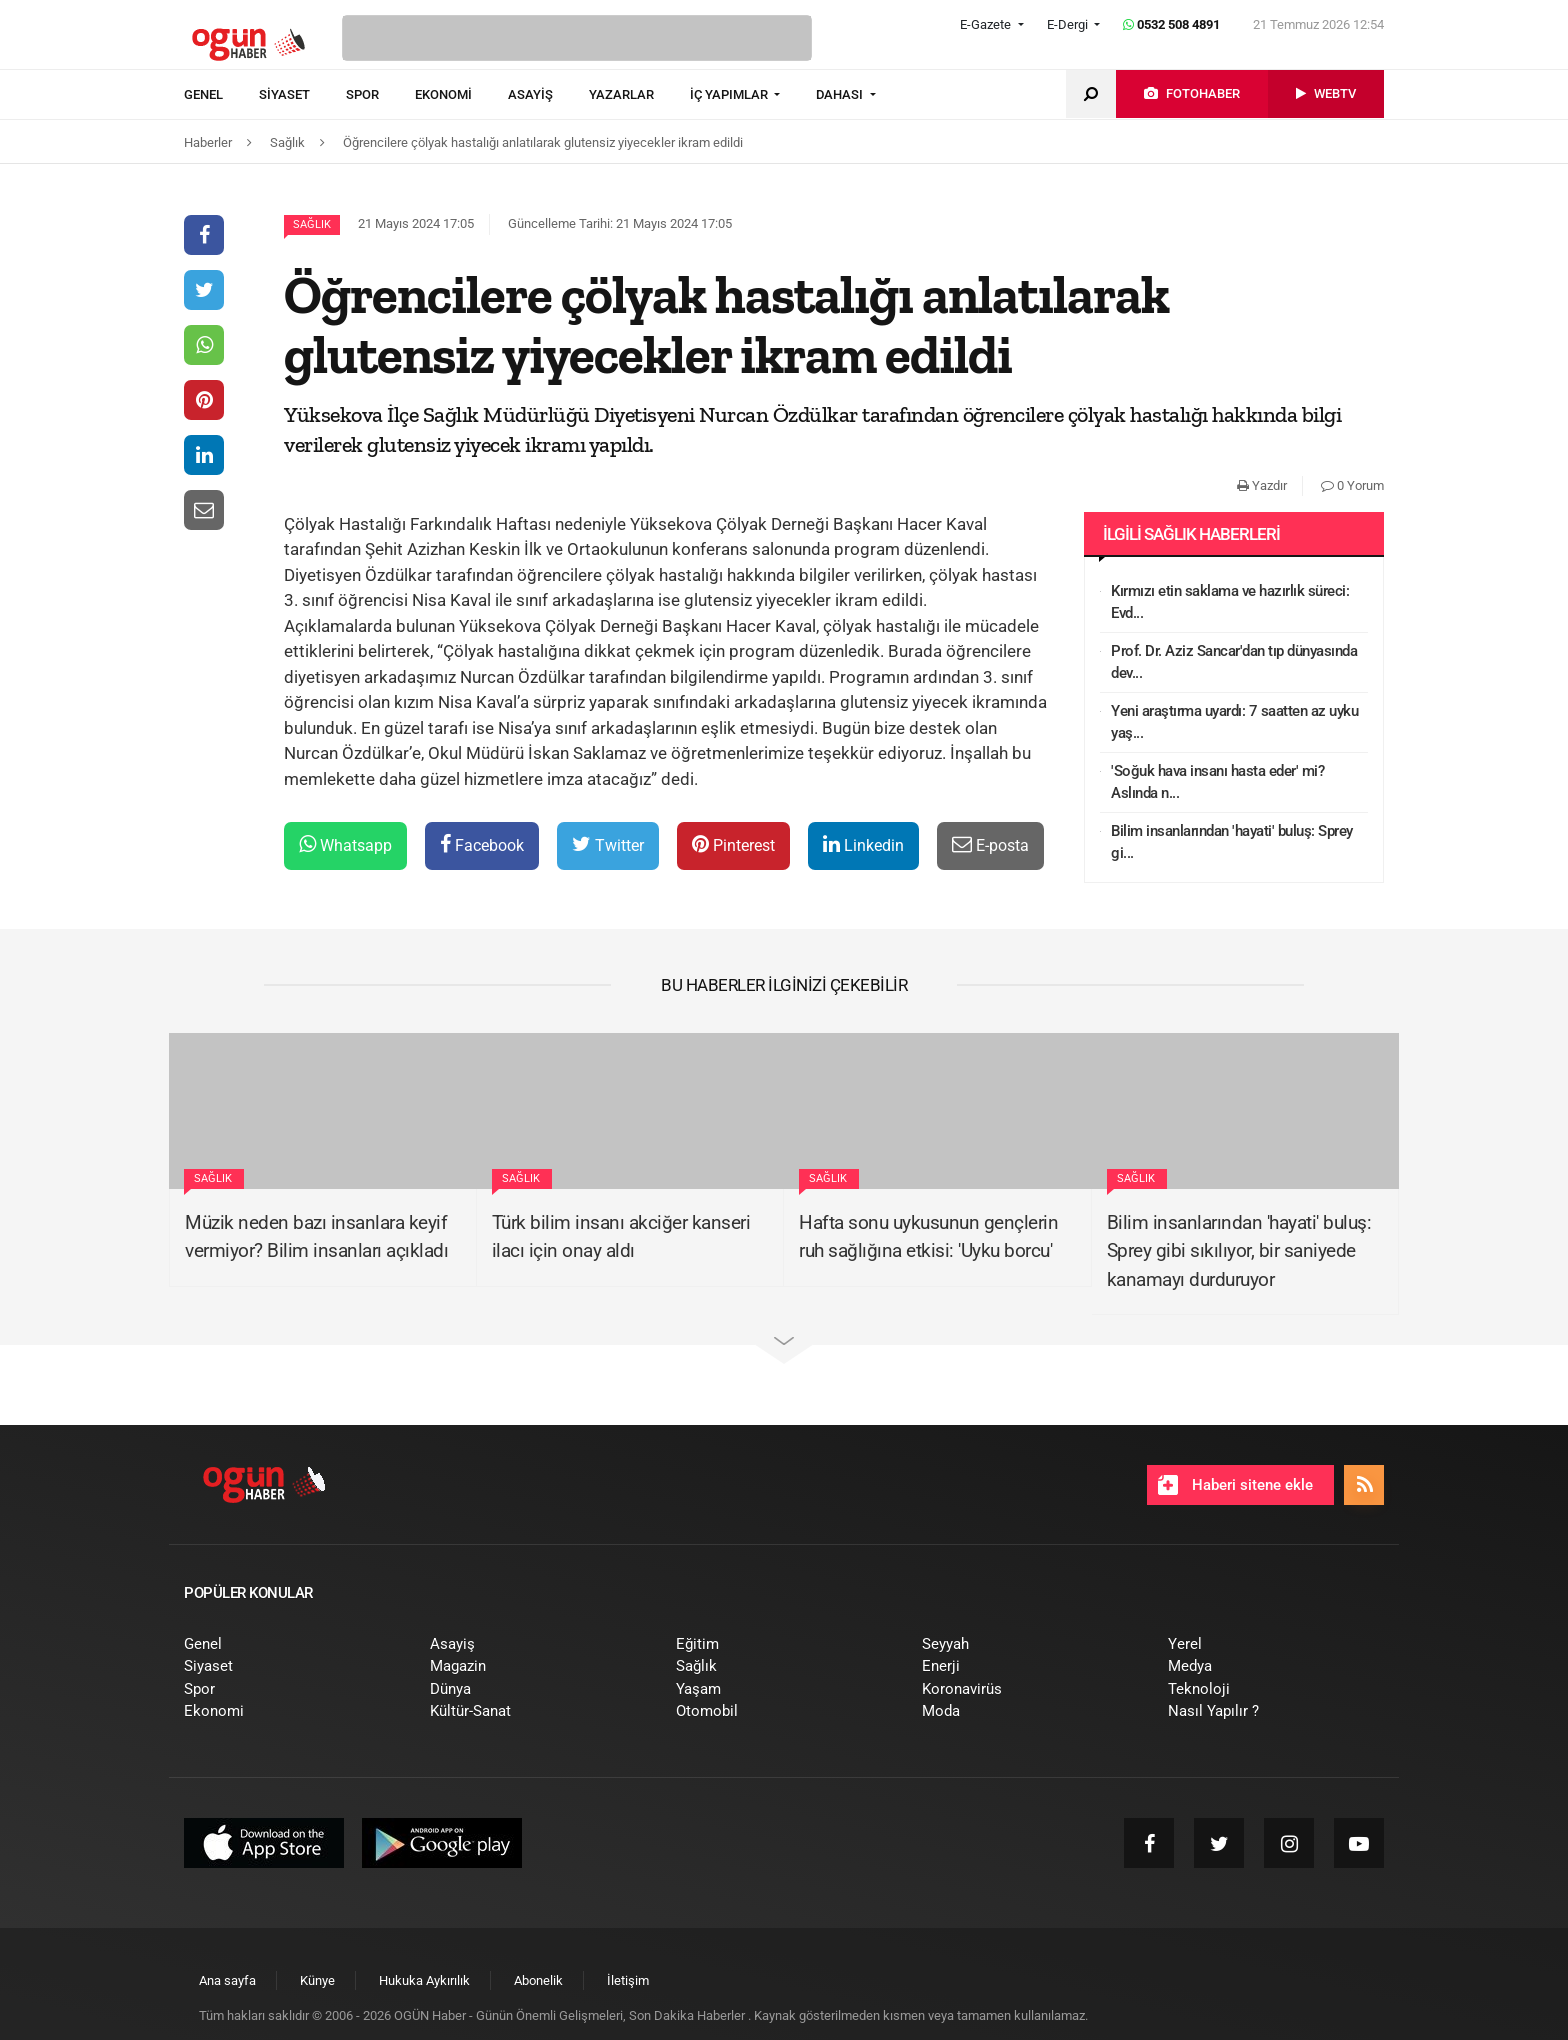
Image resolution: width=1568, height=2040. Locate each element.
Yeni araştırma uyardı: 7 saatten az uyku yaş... (1234, 722)
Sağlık (312, 224)
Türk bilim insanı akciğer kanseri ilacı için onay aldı (621, 1237)
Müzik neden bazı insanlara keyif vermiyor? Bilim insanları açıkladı (316, 1237)
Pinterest (733, 844)
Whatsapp (345, 844)
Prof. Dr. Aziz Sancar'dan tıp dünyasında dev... (1234, 662)
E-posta (990, 844)
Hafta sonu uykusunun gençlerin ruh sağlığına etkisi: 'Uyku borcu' (928, 1237)
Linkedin (863, 844)
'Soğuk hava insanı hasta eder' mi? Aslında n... (1217, 782)
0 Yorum (1352, 485)
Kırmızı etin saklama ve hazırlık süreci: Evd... (1230, 602)
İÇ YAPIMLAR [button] (730, 94)
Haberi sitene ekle (1235, 1485)
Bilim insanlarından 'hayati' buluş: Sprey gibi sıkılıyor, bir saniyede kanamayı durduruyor (1239, 1251)
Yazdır (1262, 485)
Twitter (608, 844)
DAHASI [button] (841, 94)
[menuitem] (221, 95)
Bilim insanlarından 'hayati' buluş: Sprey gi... (1232, 842)
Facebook (482, 844)
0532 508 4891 (1171, 24)
